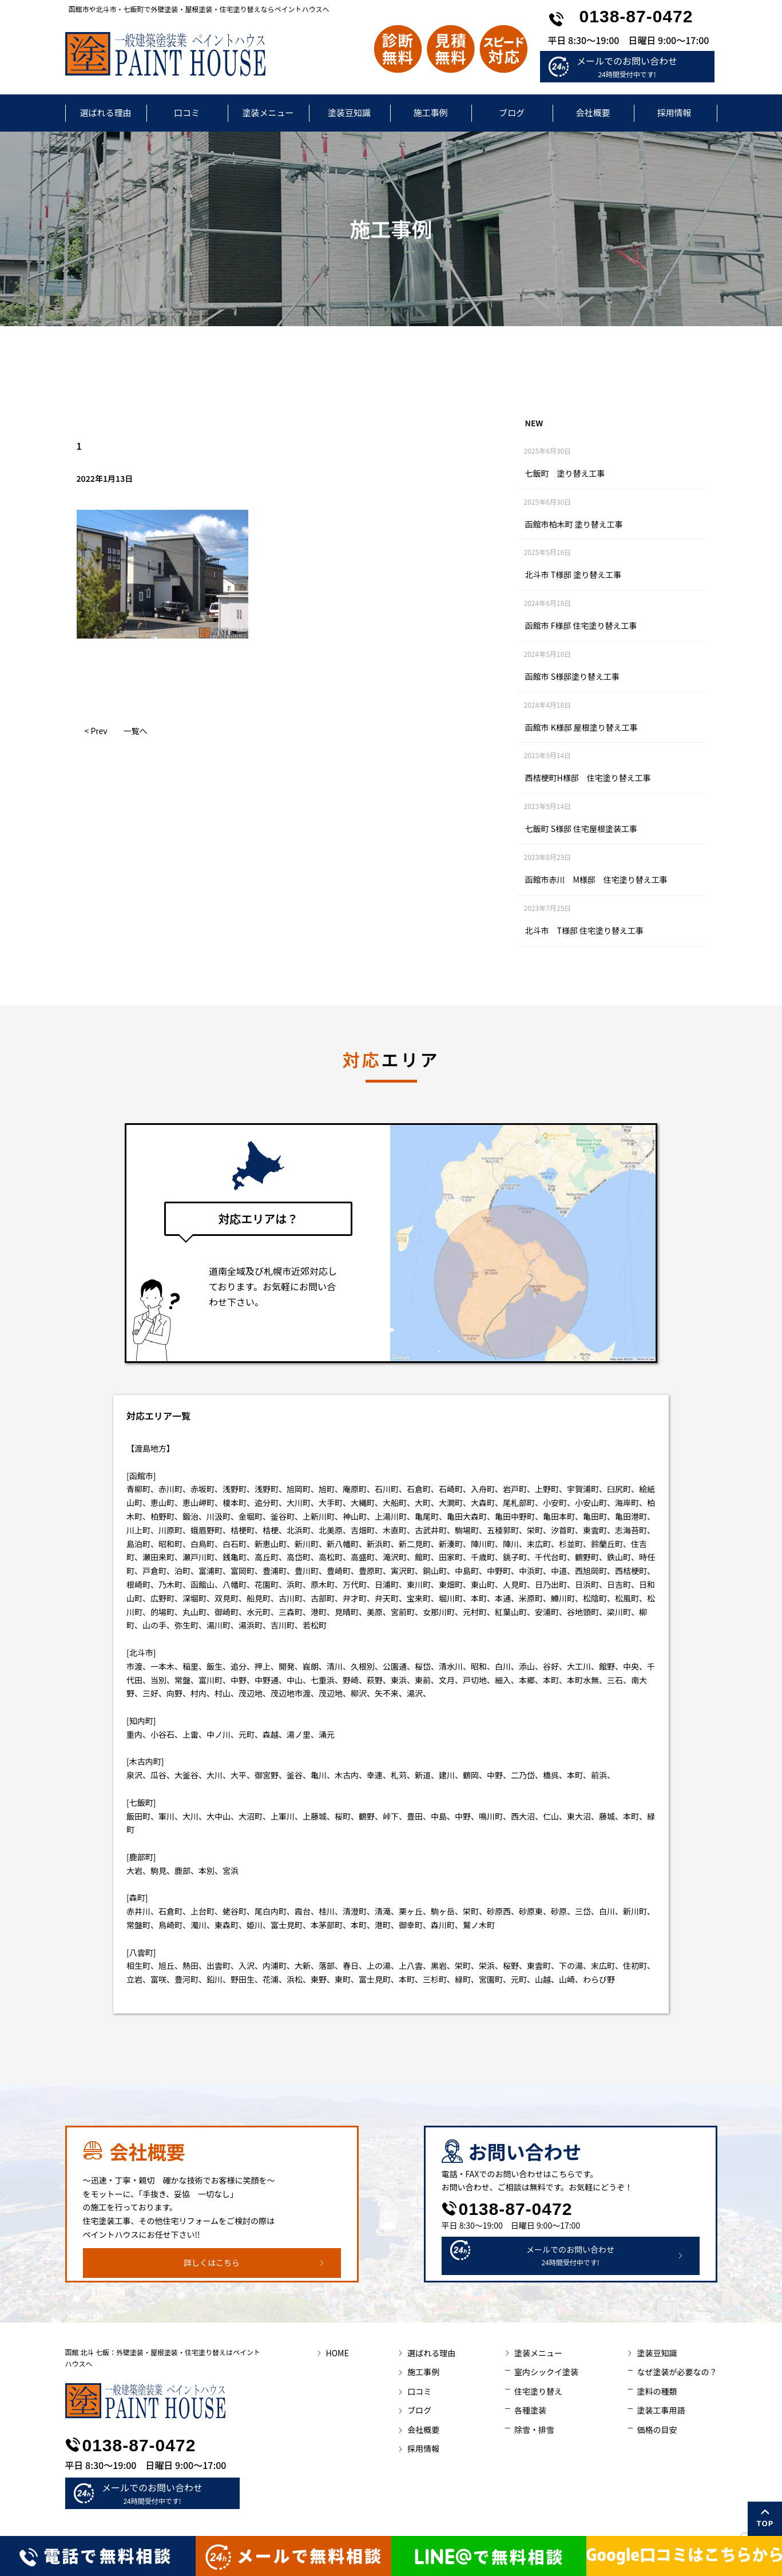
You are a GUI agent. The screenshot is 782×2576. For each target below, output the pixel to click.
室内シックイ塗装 (546, 2371)
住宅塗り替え (538, 2391)
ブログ (512, 112)
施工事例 (430, 112)
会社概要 (592, 112)
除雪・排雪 (534, 2429)
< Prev (96, 730)
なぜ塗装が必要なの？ (677, 2371)
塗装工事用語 (661, 2410)
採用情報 (674, 112)
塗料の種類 (657, 2391)
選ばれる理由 (105, 112)
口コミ (187, 112)
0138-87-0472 (636, 16)
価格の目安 (657, 2429)
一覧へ (136, 730)
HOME (337, 2353)
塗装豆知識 (349, 112)
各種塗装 (530, 2410)
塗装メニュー (267, 112)
